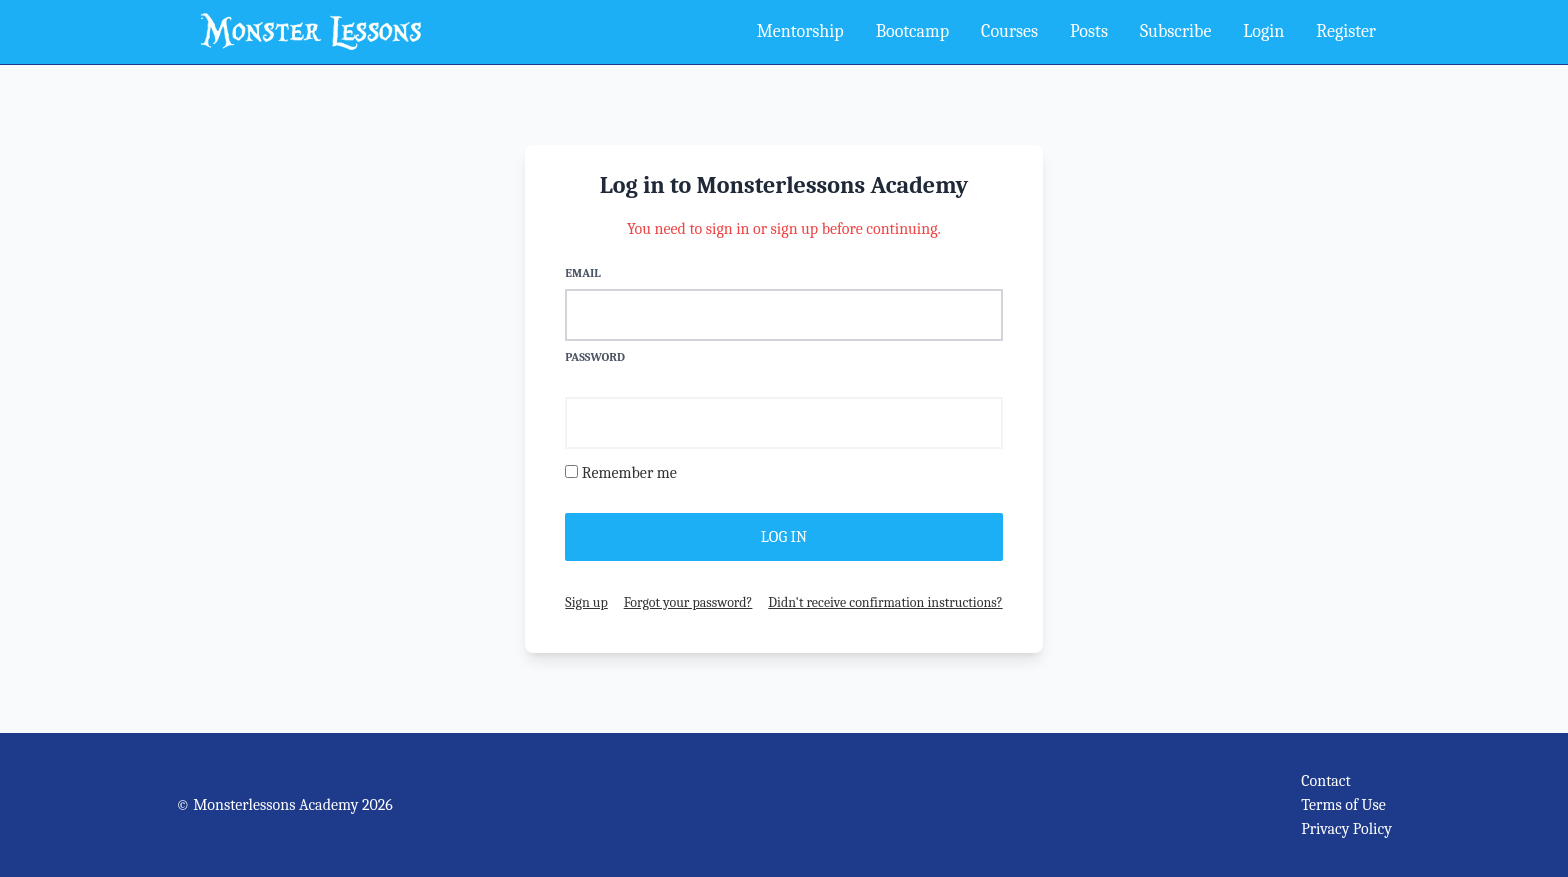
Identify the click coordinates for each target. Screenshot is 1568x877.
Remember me (629, 473)
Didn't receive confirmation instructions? (885, 602)
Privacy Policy (1346, 829)
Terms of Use (1343, 805)
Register (1346, 31)
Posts (1089, 31)
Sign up (586, 602)
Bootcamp (912, 31)
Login (1263, 31)
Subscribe (1175, 31)
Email (582, 273)
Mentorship (800, 31)
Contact (1326, 781)
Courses (1009, 31)
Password (595, 357)
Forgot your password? (688, 602)
